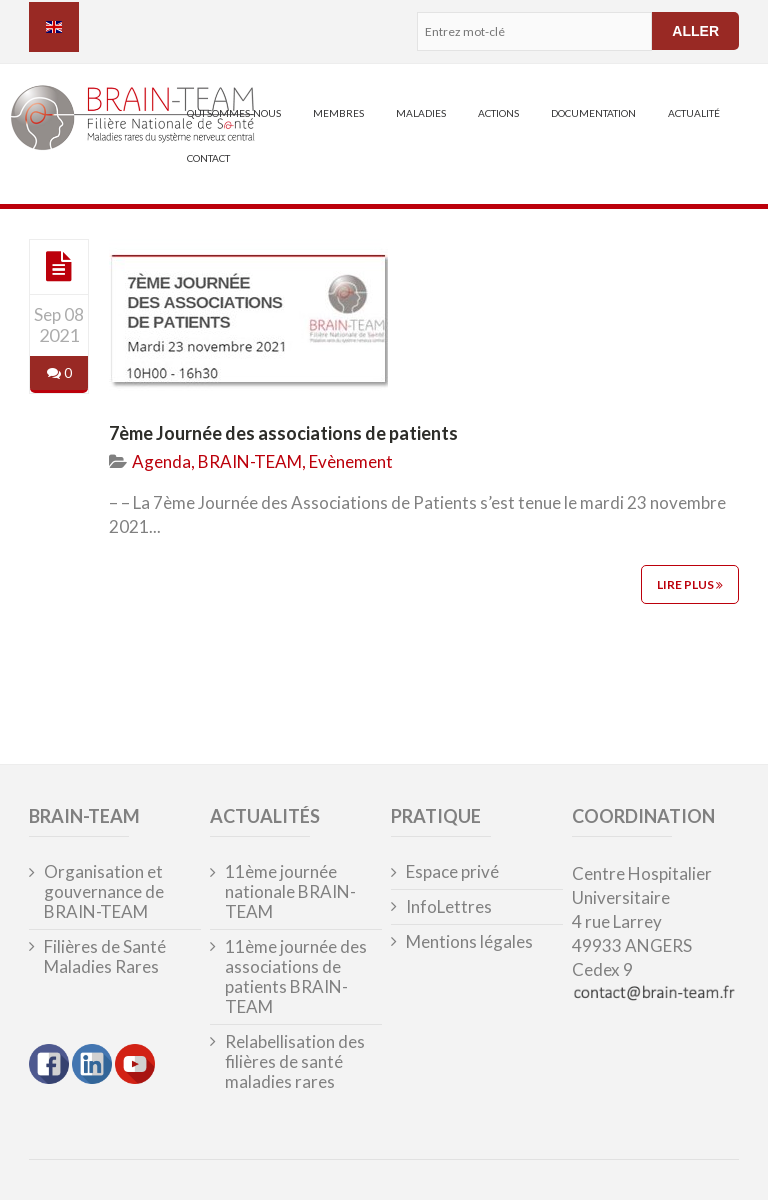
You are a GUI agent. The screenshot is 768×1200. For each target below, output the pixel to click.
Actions (498, 113)
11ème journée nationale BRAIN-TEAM (290, 892)
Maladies (421, 113)
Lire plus (690, 584)
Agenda (161, 461)
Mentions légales (469, 942)
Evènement (351, 461)
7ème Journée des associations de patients (283, 433)
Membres (338, 113)
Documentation (593, 113)
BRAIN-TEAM (250, 461)
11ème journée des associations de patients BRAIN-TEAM (296, 977)
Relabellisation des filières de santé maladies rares (295, 1062)
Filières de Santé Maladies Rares (105, 957)
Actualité (694, 113)
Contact (208, 158)
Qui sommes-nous (234, 113)
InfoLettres (449, 907)
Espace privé (452, 872)
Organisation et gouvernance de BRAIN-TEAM (104, 892)
